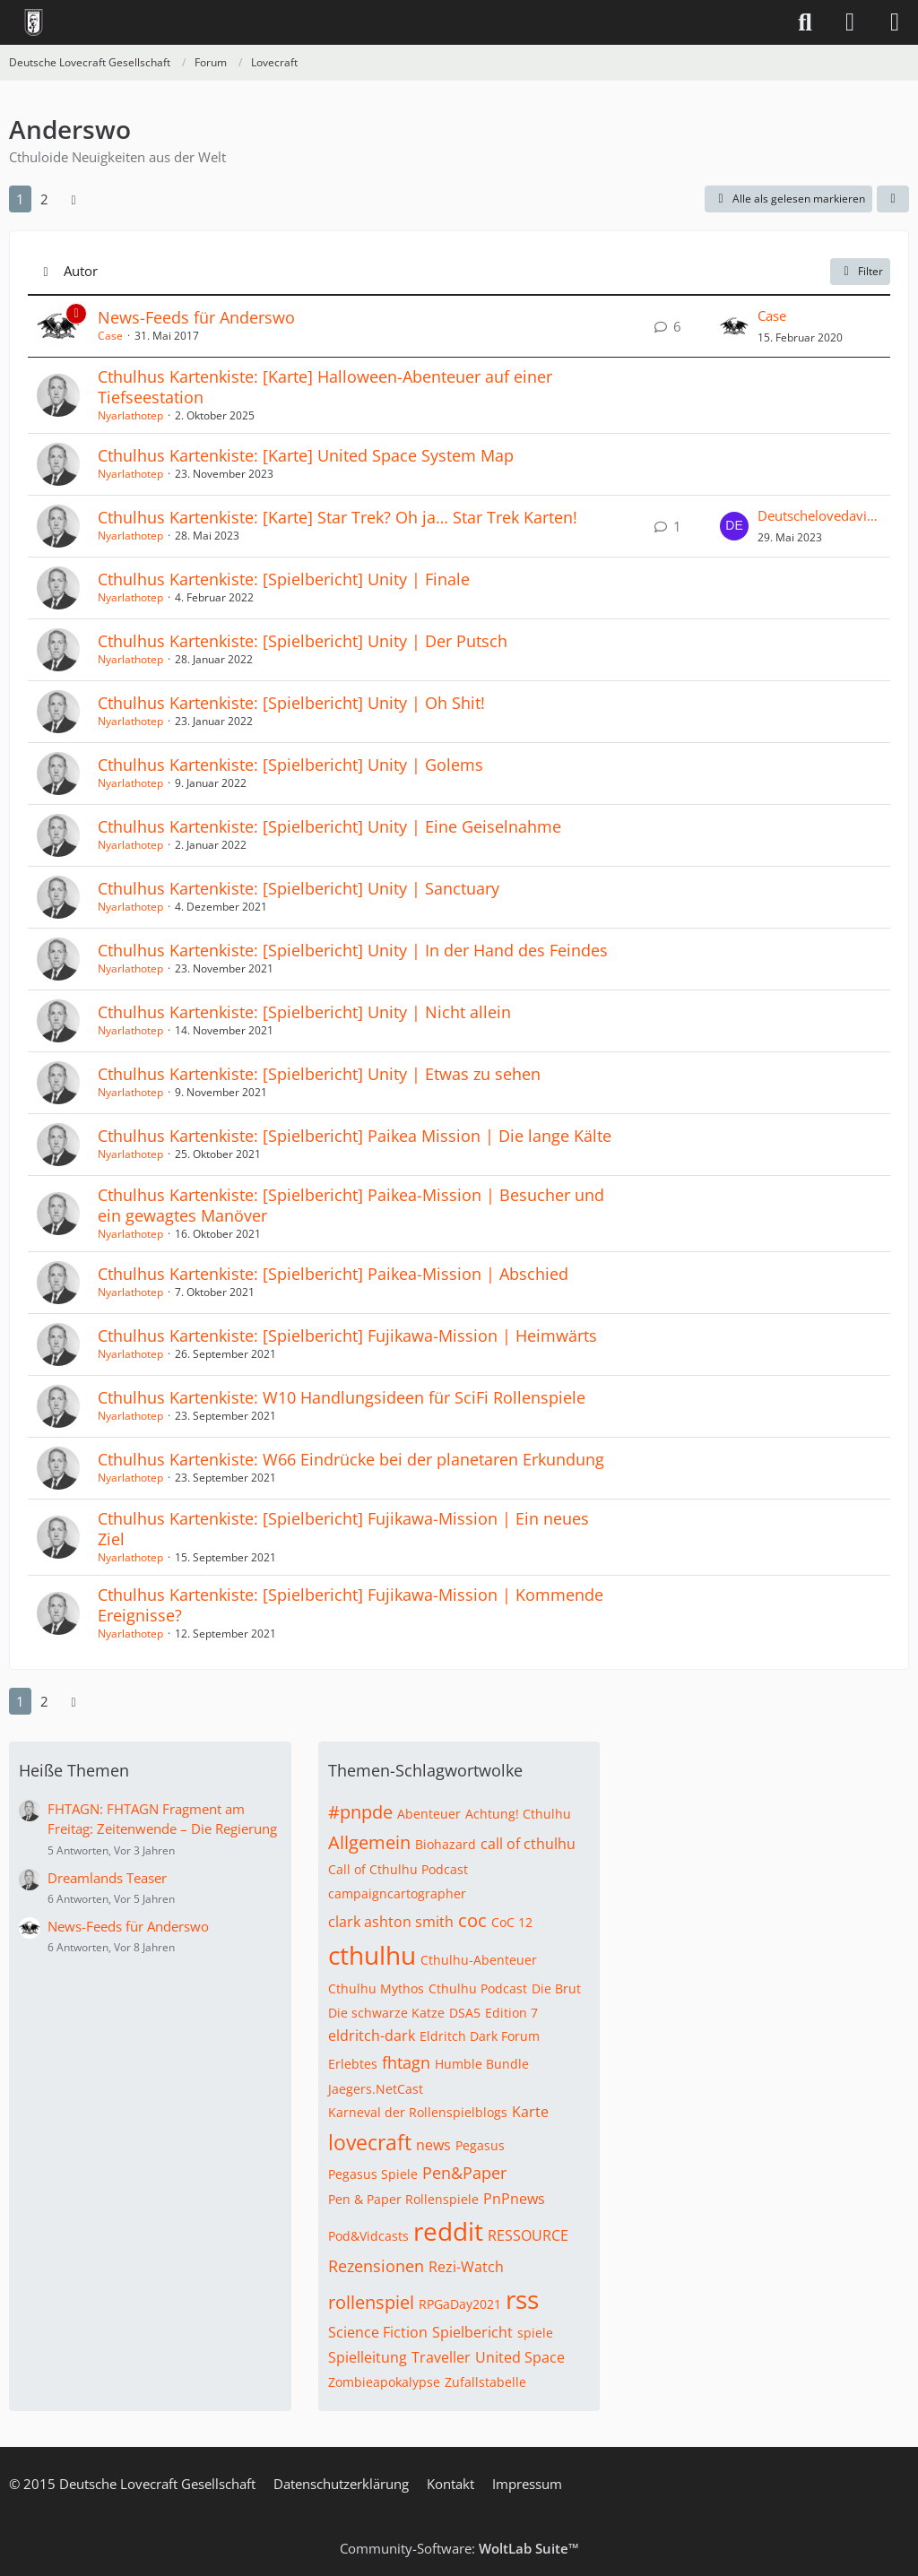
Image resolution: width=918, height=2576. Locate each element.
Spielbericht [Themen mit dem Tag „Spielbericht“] (472, 2332)
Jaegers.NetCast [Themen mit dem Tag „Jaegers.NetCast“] (375, 2088)
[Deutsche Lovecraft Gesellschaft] (33, 22)
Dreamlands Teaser (107, 1878)
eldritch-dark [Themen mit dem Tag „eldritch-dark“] (371, 2035)
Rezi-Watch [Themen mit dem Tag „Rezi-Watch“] (466, 2267)
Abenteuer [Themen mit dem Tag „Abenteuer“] (429, 1813)
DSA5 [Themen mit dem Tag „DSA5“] (465, 2012)
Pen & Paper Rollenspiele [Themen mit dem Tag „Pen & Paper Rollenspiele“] (403, 2199)
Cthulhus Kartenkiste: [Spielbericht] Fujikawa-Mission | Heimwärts (347, 1335)
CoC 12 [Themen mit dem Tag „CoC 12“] (512, 1922)
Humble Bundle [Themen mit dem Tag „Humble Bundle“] (482, 2063)
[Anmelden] (850, 22)
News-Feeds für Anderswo (196, 317)
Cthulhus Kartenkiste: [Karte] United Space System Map (306, 455)
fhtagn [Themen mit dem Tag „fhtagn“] (406, 2062)
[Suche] (805, 22)
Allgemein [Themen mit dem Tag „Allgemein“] (369, 1842)
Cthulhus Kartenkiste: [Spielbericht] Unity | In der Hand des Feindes (353, 950)
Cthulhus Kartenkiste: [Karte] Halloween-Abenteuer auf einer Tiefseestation (325, 387)
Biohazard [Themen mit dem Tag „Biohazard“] (445, 1844)
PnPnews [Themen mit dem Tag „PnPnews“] (514, 2199)
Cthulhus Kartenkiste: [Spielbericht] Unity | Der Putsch (302, 641)
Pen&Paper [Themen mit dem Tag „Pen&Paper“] (464, 2172)
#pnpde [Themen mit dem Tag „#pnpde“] (360, 1812)
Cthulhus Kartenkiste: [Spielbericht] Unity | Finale (284, 579)
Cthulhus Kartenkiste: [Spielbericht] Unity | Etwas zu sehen (319, 1074)
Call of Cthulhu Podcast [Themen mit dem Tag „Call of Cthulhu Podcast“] (398, 1869)
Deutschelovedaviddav (819, 515)
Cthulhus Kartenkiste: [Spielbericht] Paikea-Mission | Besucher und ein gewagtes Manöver (351, 1205)
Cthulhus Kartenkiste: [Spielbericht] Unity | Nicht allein (304, 1012)
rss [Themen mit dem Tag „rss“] (522, 2299)
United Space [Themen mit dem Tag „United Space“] (520, 2357)
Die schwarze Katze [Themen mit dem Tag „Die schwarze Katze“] (386, 2012)
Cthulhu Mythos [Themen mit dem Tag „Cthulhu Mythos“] (376, 1988)
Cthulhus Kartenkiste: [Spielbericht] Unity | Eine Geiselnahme (329, 826)
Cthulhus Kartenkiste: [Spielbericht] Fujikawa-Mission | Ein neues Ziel (343, 1529)
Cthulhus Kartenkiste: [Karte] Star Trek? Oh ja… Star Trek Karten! (337, 517)
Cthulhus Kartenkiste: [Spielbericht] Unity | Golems (290, 764)
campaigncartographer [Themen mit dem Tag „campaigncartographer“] (397, 1893)
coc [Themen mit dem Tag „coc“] (472, 1920)
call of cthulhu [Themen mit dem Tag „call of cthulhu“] (528, 1844)
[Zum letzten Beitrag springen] (734, 326)
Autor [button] (81, 271)
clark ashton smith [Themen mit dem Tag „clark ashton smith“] (391, 1922)
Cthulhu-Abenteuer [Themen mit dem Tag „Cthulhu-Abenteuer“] (478, 1959)
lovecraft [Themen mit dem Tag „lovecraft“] (369, 2142)
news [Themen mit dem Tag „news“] (433, 2145)
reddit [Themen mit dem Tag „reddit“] (448, 2231)
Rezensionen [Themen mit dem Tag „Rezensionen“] (376, 2266)
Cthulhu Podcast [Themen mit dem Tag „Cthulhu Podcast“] (478, 1988)
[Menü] (895, 22)
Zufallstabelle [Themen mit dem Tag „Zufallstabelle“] (485, 2381)
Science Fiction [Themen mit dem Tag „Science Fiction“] (378, 2332)
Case (110, 335)
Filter (860, 271)
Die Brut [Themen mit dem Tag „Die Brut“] (556, 1988)
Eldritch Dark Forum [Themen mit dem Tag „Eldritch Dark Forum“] (480, 2035)
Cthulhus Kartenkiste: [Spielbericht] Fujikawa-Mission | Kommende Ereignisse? (350, 1605)
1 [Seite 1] (20, 199)
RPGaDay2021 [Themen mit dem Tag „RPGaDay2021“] (460, 2303)
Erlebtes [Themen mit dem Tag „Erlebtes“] (352, 2063)
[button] (893, 199)
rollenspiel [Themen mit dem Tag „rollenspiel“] (371, 2302)
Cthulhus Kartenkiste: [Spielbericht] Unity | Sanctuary (298, 888)
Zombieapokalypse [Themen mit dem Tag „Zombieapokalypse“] (384, 2381)
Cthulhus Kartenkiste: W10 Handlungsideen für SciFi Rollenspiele (341, 1397)
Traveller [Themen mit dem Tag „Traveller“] (441, 2357)
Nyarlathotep (130, 415)
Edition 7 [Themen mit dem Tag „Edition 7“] (511, 2012)
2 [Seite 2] (44, 199)
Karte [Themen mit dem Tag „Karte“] (530, 2112)
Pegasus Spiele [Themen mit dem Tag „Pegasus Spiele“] (373, 2174)
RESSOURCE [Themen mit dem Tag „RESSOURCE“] (528, 2235)
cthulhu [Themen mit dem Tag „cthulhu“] (372, 1955)
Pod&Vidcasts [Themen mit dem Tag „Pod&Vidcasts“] (368, 2235)
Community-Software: (459, 2548)
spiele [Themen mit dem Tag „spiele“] (535, 2332)
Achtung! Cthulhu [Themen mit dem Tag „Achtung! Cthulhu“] (518, 1813)
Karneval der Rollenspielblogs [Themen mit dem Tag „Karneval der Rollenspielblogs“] (417, 2112)
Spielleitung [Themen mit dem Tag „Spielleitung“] (367, 2357)
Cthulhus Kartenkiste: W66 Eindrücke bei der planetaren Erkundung (351, 1459)
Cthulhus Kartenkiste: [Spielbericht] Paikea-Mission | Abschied (333, 1273)
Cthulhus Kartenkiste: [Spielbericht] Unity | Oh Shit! (291, 702)
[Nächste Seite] (73, 199)
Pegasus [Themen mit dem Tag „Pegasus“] (480, 2145)
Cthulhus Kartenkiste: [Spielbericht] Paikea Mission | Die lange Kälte (354, 1135)
